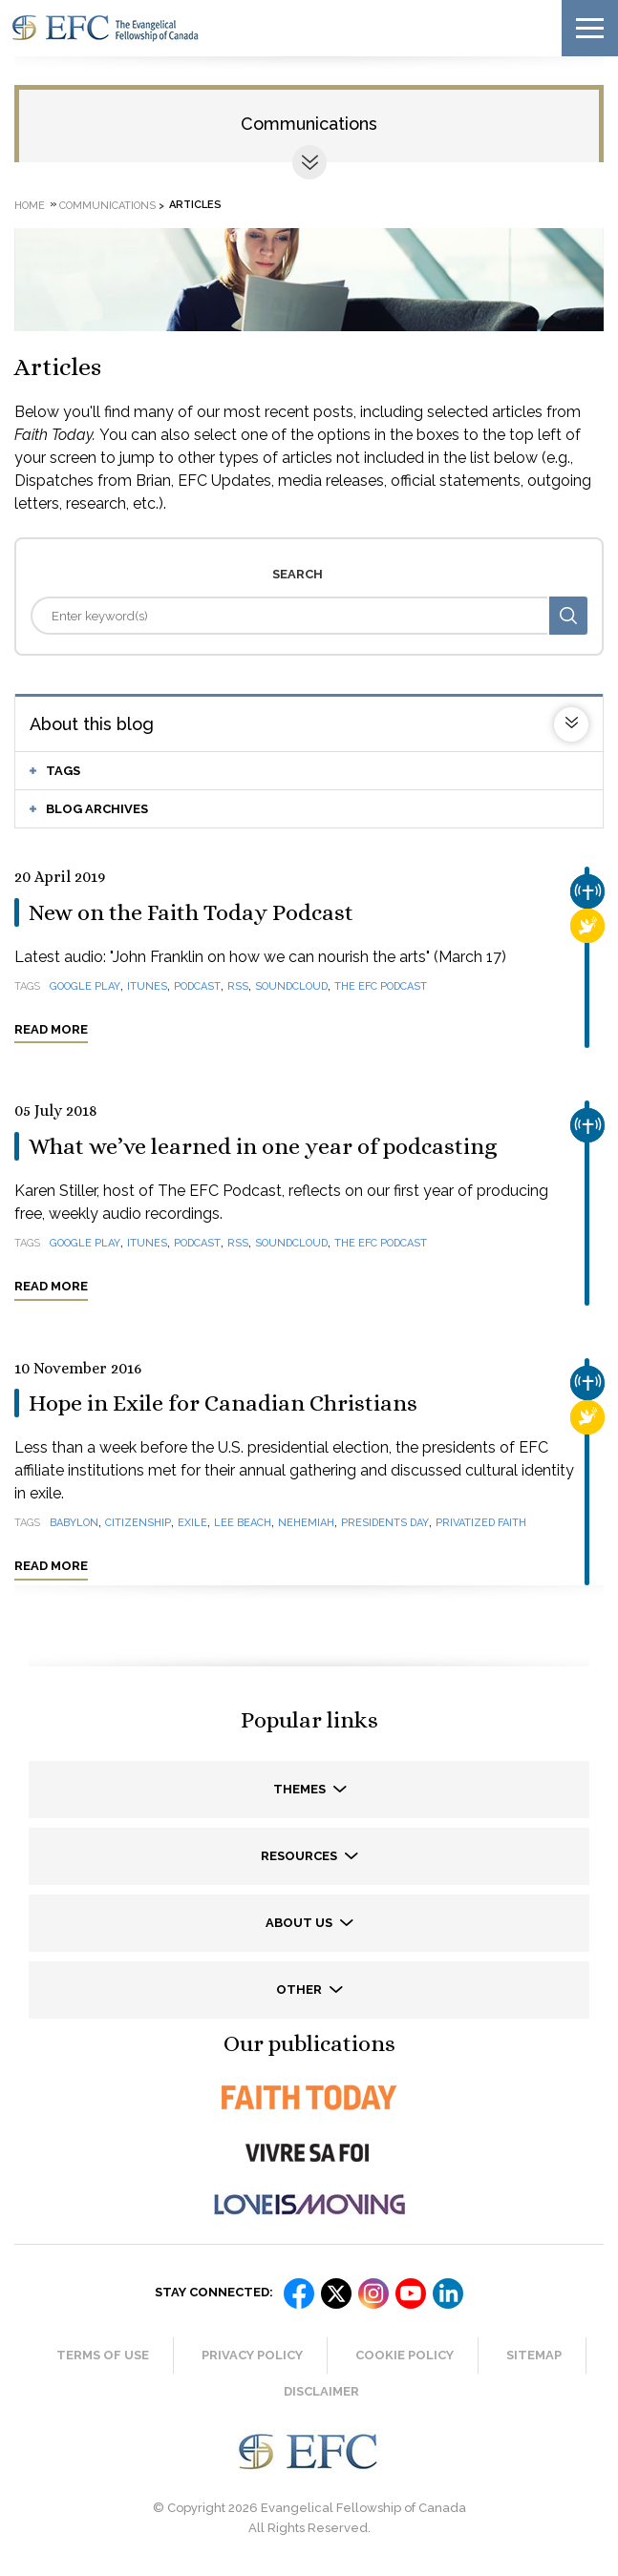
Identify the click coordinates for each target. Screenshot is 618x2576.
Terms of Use (102, 2355)
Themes (301, 1789)
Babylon (74, 1523)
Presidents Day (385, 1523)
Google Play (85, 986)
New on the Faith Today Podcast (191, 912)
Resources (300, 1856)
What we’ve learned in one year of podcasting (263, 1146)
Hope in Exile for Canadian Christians (223, 1403)
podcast (197, 986)
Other (300, 1989)
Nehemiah (306, 1523)
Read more (51, 1029)
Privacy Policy (252, 2355)
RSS (237, 986)
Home (29, 205)
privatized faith (481, 1523)
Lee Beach (242, 1523)
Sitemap (534, 2355)
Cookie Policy (404, 2355)
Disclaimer (321, 2391)
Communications (309, 124)
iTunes (147, 986)
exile (192, 1523)
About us (300, 1923)
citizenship (138, 1523)
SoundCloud (291, 986)
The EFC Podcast (380, 986)
